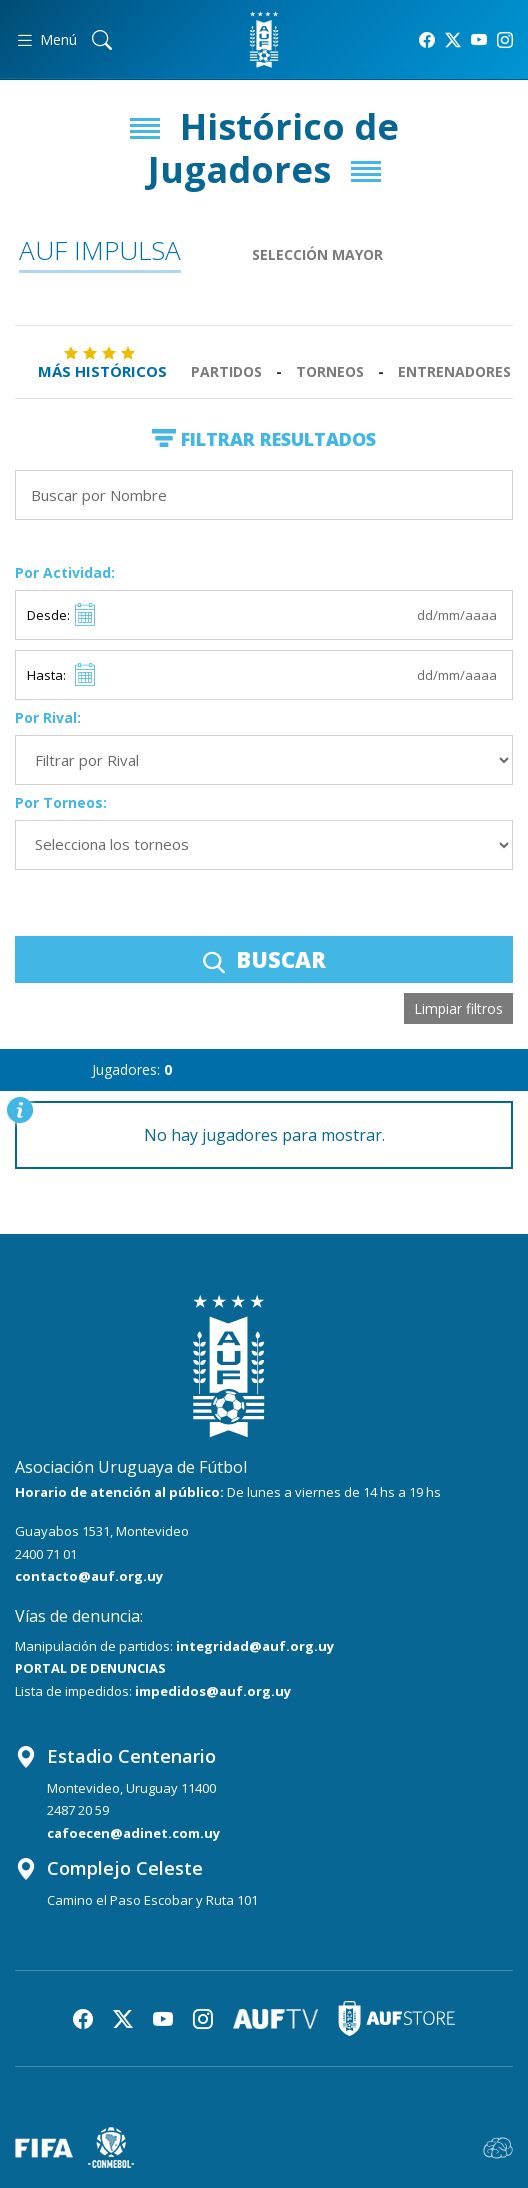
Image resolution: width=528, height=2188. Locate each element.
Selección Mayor (317, 254)
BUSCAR (264, 959)
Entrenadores (454, 371)
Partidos (226, 371)
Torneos (330, 371)
